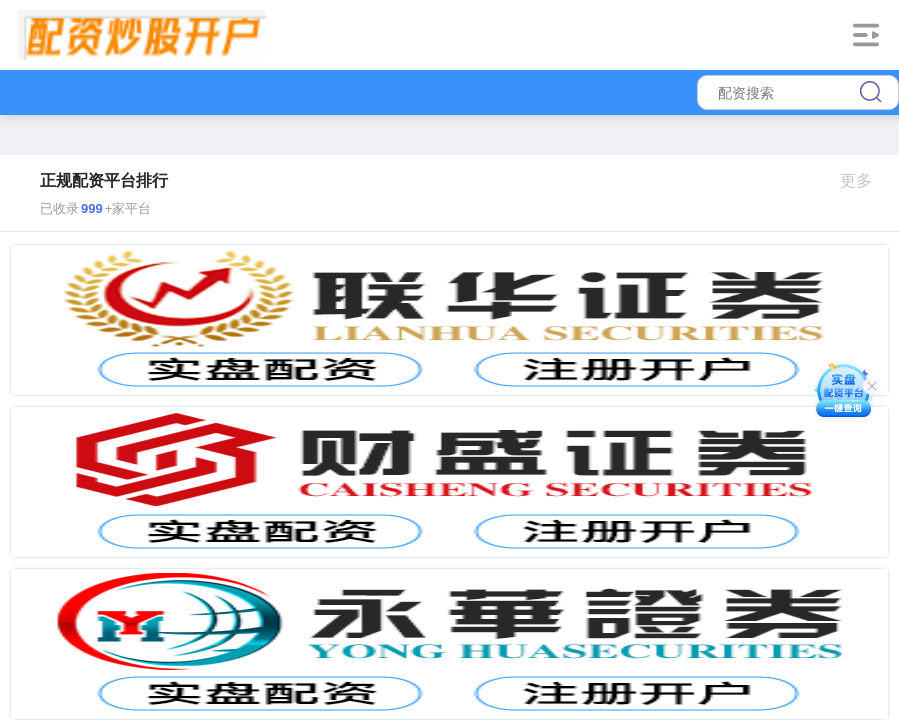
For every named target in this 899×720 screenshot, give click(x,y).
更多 (864, 180)
